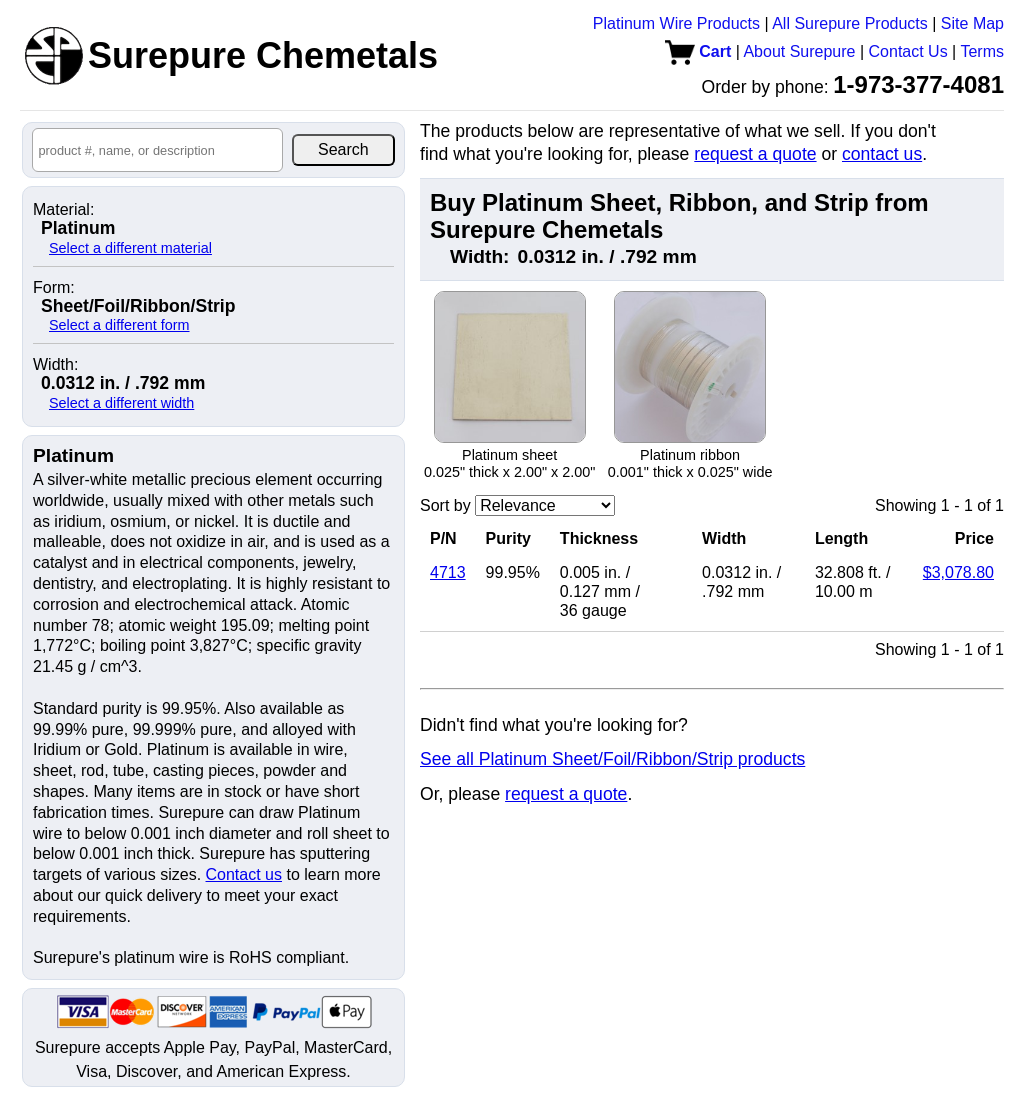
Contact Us (908, 51)
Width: (55, 365)
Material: (63, 210)
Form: (54, 288)
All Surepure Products (850, 23)
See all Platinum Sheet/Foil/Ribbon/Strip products (612, 759)
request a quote (755, 154)
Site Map (972, 23)
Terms (982, 51)
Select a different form (119, 325)
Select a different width (121, 403)
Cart (698, 51)
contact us (882, 154)
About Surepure (799, 51)
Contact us (244, 874)
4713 (448, 572)
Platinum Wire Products (676, 23)
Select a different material (130, 248)
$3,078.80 (958, 572)
